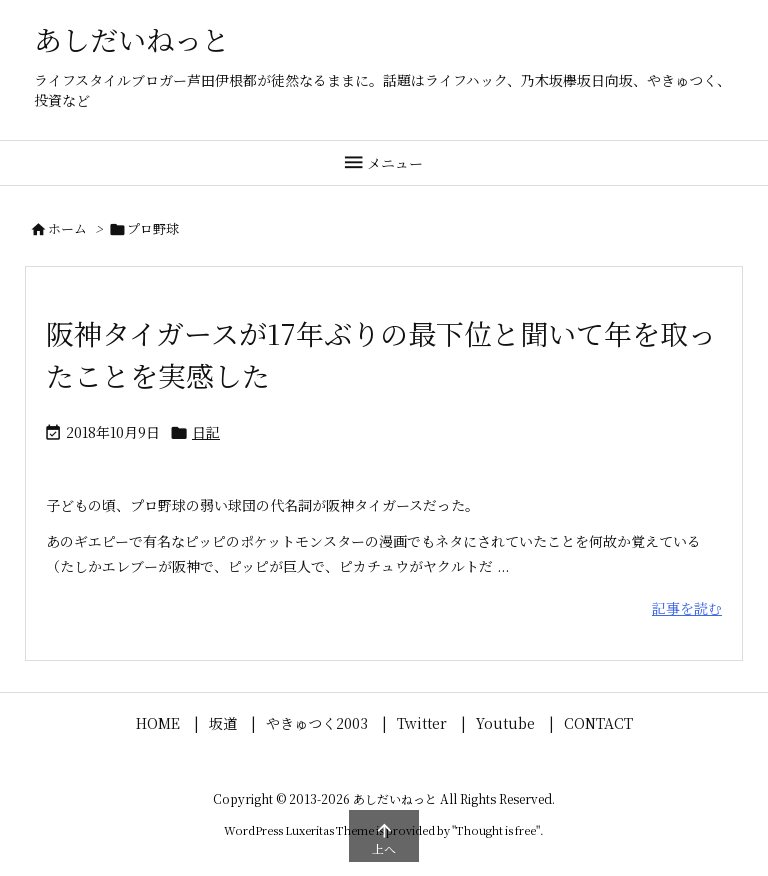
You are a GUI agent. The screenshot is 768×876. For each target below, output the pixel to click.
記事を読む (687, 608)
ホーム (67, 228)
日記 (206, 432)
